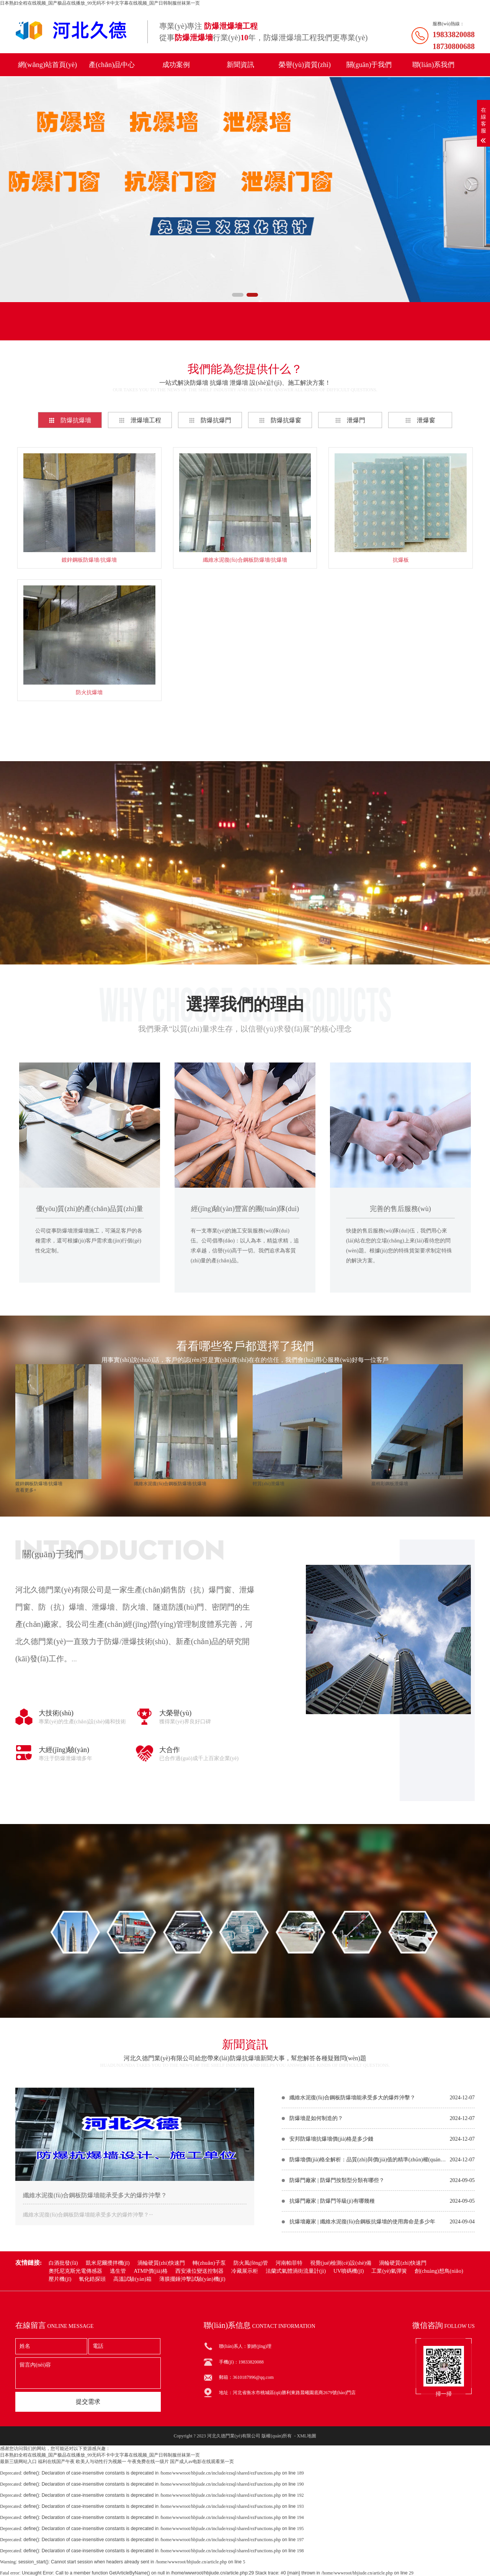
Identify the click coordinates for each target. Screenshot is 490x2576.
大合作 (169, 1750)
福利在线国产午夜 (56, 2461)
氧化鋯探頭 (92, 2279)
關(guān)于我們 (369, 65)
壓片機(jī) (60, 2279)
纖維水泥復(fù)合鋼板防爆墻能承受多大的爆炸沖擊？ (95, 2195)
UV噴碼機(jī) (348, 2271)
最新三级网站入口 (18, 2461)
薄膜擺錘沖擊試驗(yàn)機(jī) (192, 2279)
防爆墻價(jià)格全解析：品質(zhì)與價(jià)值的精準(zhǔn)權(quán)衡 (367, 2159)
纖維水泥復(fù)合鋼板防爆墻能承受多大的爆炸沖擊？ (352, 2097)
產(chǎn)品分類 (58, 329)
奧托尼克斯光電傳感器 (75, 2271)
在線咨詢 (245, 932)
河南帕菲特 (289, 2263)
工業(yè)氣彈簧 (389, 2271)
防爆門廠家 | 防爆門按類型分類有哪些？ (336, 2180)
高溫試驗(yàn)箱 (132, 2279)
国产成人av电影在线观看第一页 (202, 2461)
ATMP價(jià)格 (151, 2271)
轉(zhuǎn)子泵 (209, 2263)
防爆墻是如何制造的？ (316, 2118)
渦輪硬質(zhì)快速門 (161, 2263)
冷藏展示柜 (244, 2271)
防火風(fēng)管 (251, 2263)
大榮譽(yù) (175, 1713)
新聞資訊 (240, 65)
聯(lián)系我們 (433, 65)
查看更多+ (245, 730)
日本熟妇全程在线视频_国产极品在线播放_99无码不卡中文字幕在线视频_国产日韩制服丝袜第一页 (100, 3)
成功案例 (176, 65)
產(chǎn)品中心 (112, 65)
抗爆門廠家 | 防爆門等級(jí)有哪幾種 (332, 2201)
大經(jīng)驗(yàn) (64, 1750)
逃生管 (118, 2271)
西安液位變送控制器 (199, 2271)
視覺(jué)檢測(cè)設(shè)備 (340, 2263)
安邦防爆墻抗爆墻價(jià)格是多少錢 (331, 2139)
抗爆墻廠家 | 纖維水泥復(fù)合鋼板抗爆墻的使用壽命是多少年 (362, 2222)
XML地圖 (306, 2436)
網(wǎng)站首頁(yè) (47, 65)
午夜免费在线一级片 (148, 2461)
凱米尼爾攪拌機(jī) (108, 2263)
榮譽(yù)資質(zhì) (305, 65)
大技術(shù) (56, 1713)
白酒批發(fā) (63, 2263)
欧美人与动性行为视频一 (101, 2461)
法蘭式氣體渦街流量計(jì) (296, 2271)
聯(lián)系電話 (225, 329)
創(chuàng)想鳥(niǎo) (439, 2271)
